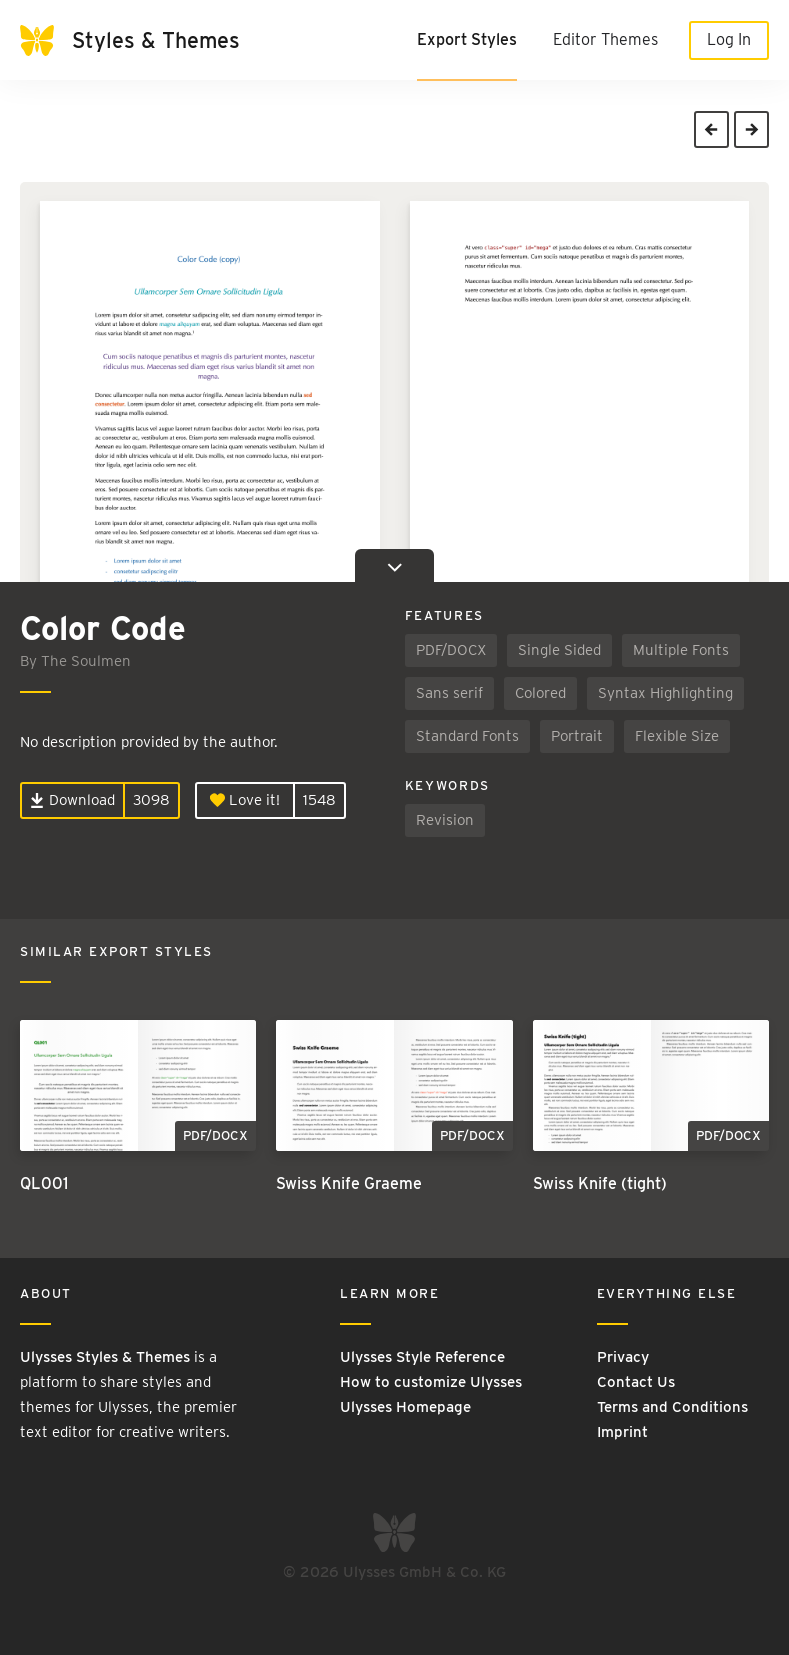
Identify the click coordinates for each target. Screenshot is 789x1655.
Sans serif (449, 693)
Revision (445, 820)
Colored (540, 693)
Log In (729, 39)
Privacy (623, 1357)
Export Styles (467, 39)
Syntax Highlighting (665, 693)
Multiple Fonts (681, 650)
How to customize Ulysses (431, 1382)
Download (72, 800)
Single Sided (559, 650)
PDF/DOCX (451, 650)
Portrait (577, 736)
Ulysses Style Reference (422, 1357)
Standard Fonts (467, 736)
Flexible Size (677, 736)
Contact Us (636, 1382)
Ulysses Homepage (405, 1407)
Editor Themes (605, 39)
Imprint (622, 1432)
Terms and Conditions (672, 1407)
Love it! (245, 800)
